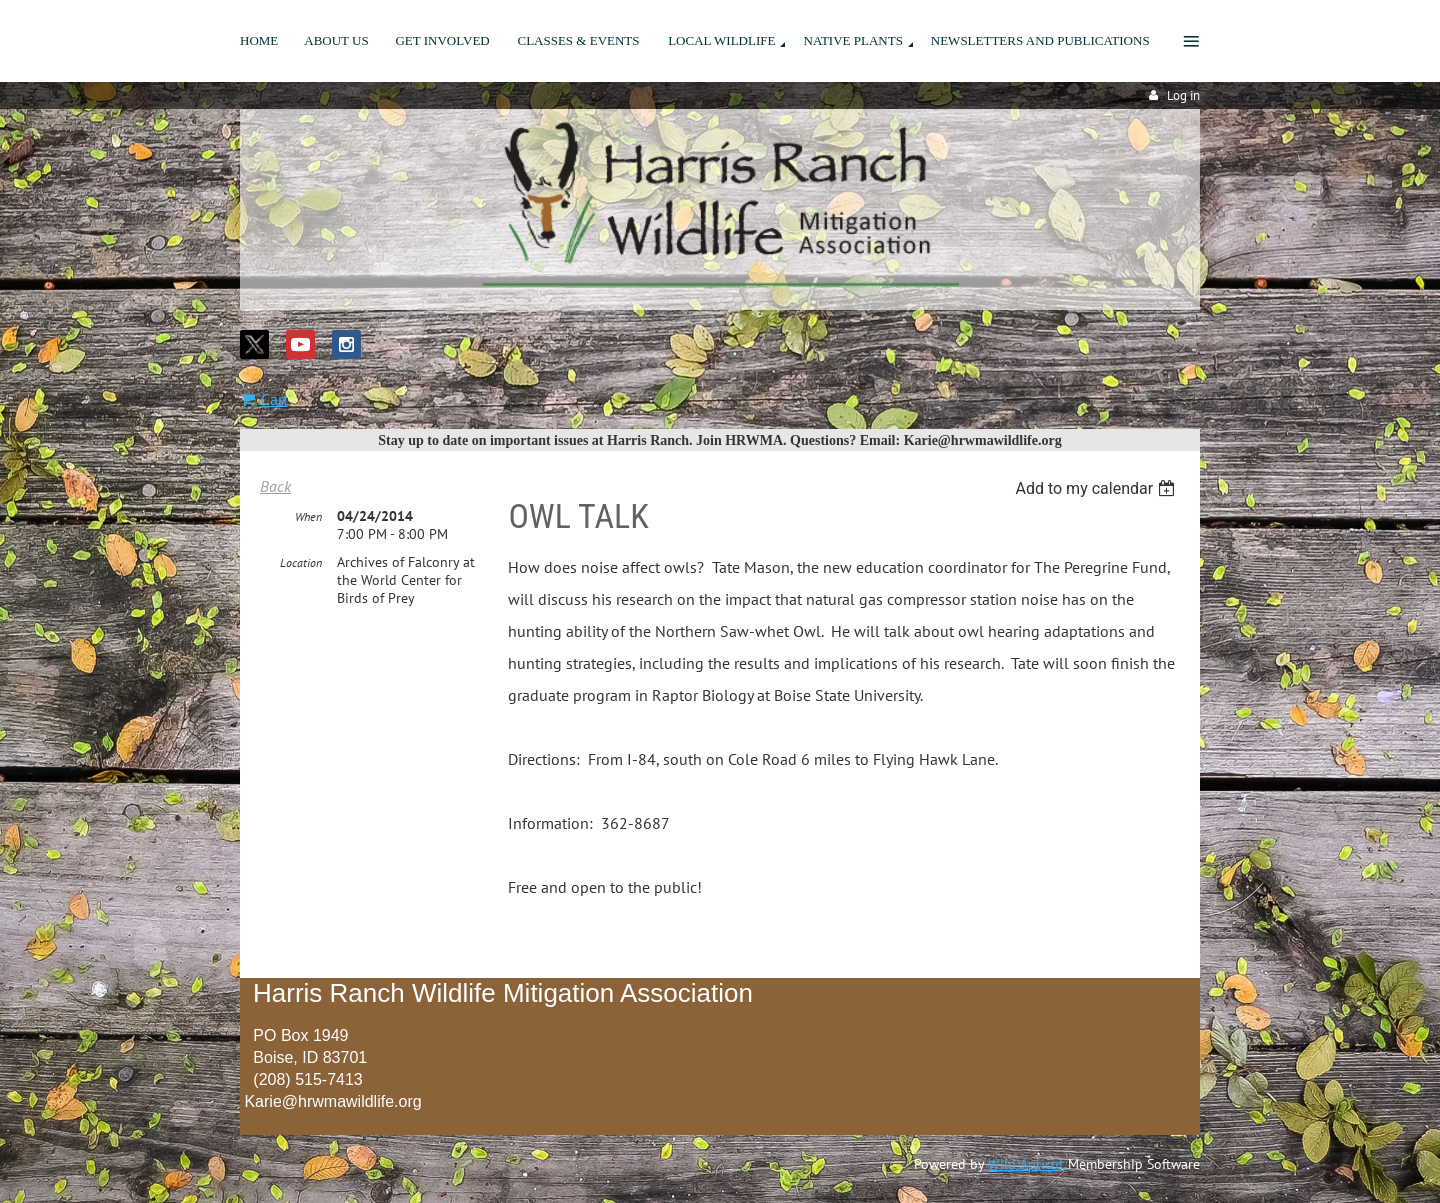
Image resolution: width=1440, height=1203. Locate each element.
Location (301, 562)
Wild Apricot (1026, 1164)
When (308, 516)
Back (275, 486)
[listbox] (1097, 488)
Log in (1183, 95)
